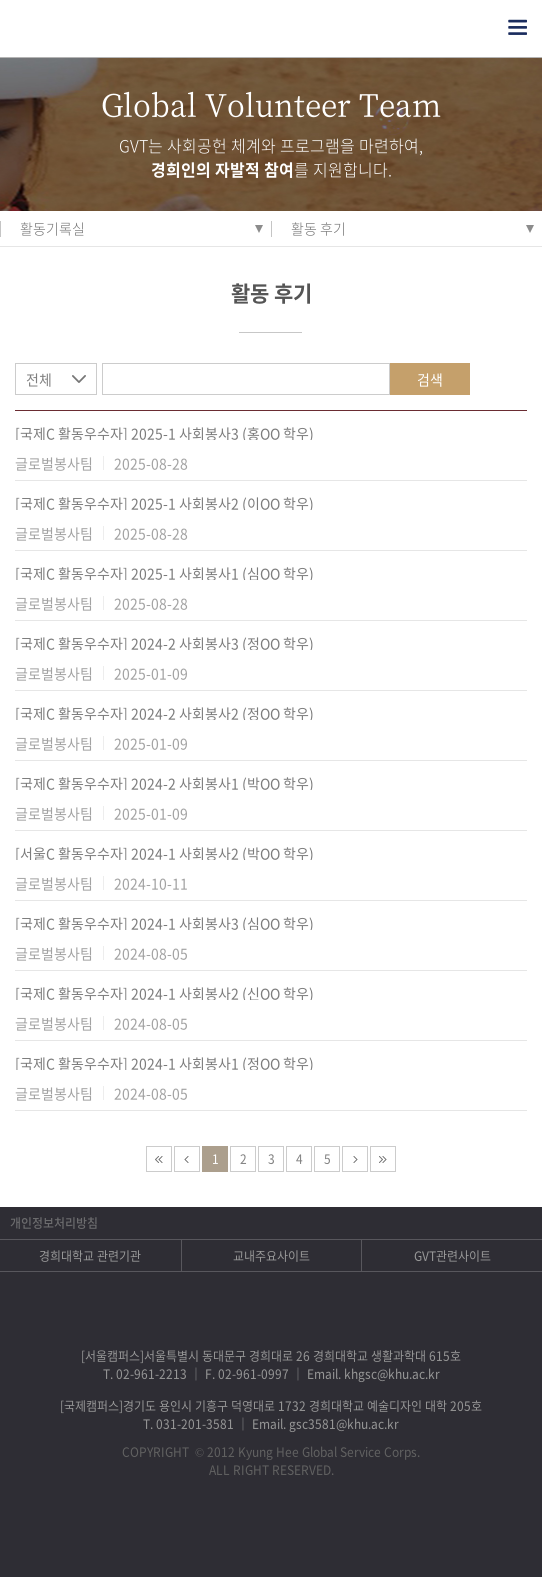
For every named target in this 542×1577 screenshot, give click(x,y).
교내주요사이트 (271, 1256)
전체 (39, 379)
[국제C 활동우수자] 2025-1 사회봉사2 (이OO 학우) (164, 503)
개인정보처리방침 (54, 1223)
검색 (430, 379)
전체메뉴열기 (517, 27)
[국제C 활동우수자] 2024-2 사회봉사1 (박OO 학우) (164, 783)
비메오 (297, 1532)
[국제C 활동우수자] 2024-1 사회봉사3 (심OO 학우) (164, 923)
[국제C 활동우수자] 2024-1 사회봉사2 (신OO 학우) (164, 993)
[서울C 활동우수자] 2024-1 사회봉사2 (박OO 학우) (164, 853)
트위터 (245, 1532)
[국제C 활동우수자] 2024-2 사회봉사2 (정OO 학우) (164, 713)
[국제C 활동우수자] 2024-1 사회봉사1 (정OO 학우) (164, 1063)
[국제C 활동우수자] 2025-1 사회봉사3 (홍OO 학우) (164, 433)
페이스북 (193, 1532)
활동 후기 (318, 228)
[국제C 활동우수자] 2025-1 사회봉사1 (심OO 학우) (164, 573)
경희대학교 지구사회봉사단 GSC (108, 28)
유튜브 (349, 1532)
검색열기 (478, 27)
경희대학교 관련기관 (90, 1256)
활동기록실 (52, 228)
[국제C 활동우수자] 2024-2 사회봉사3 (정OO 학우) (164, 643)
